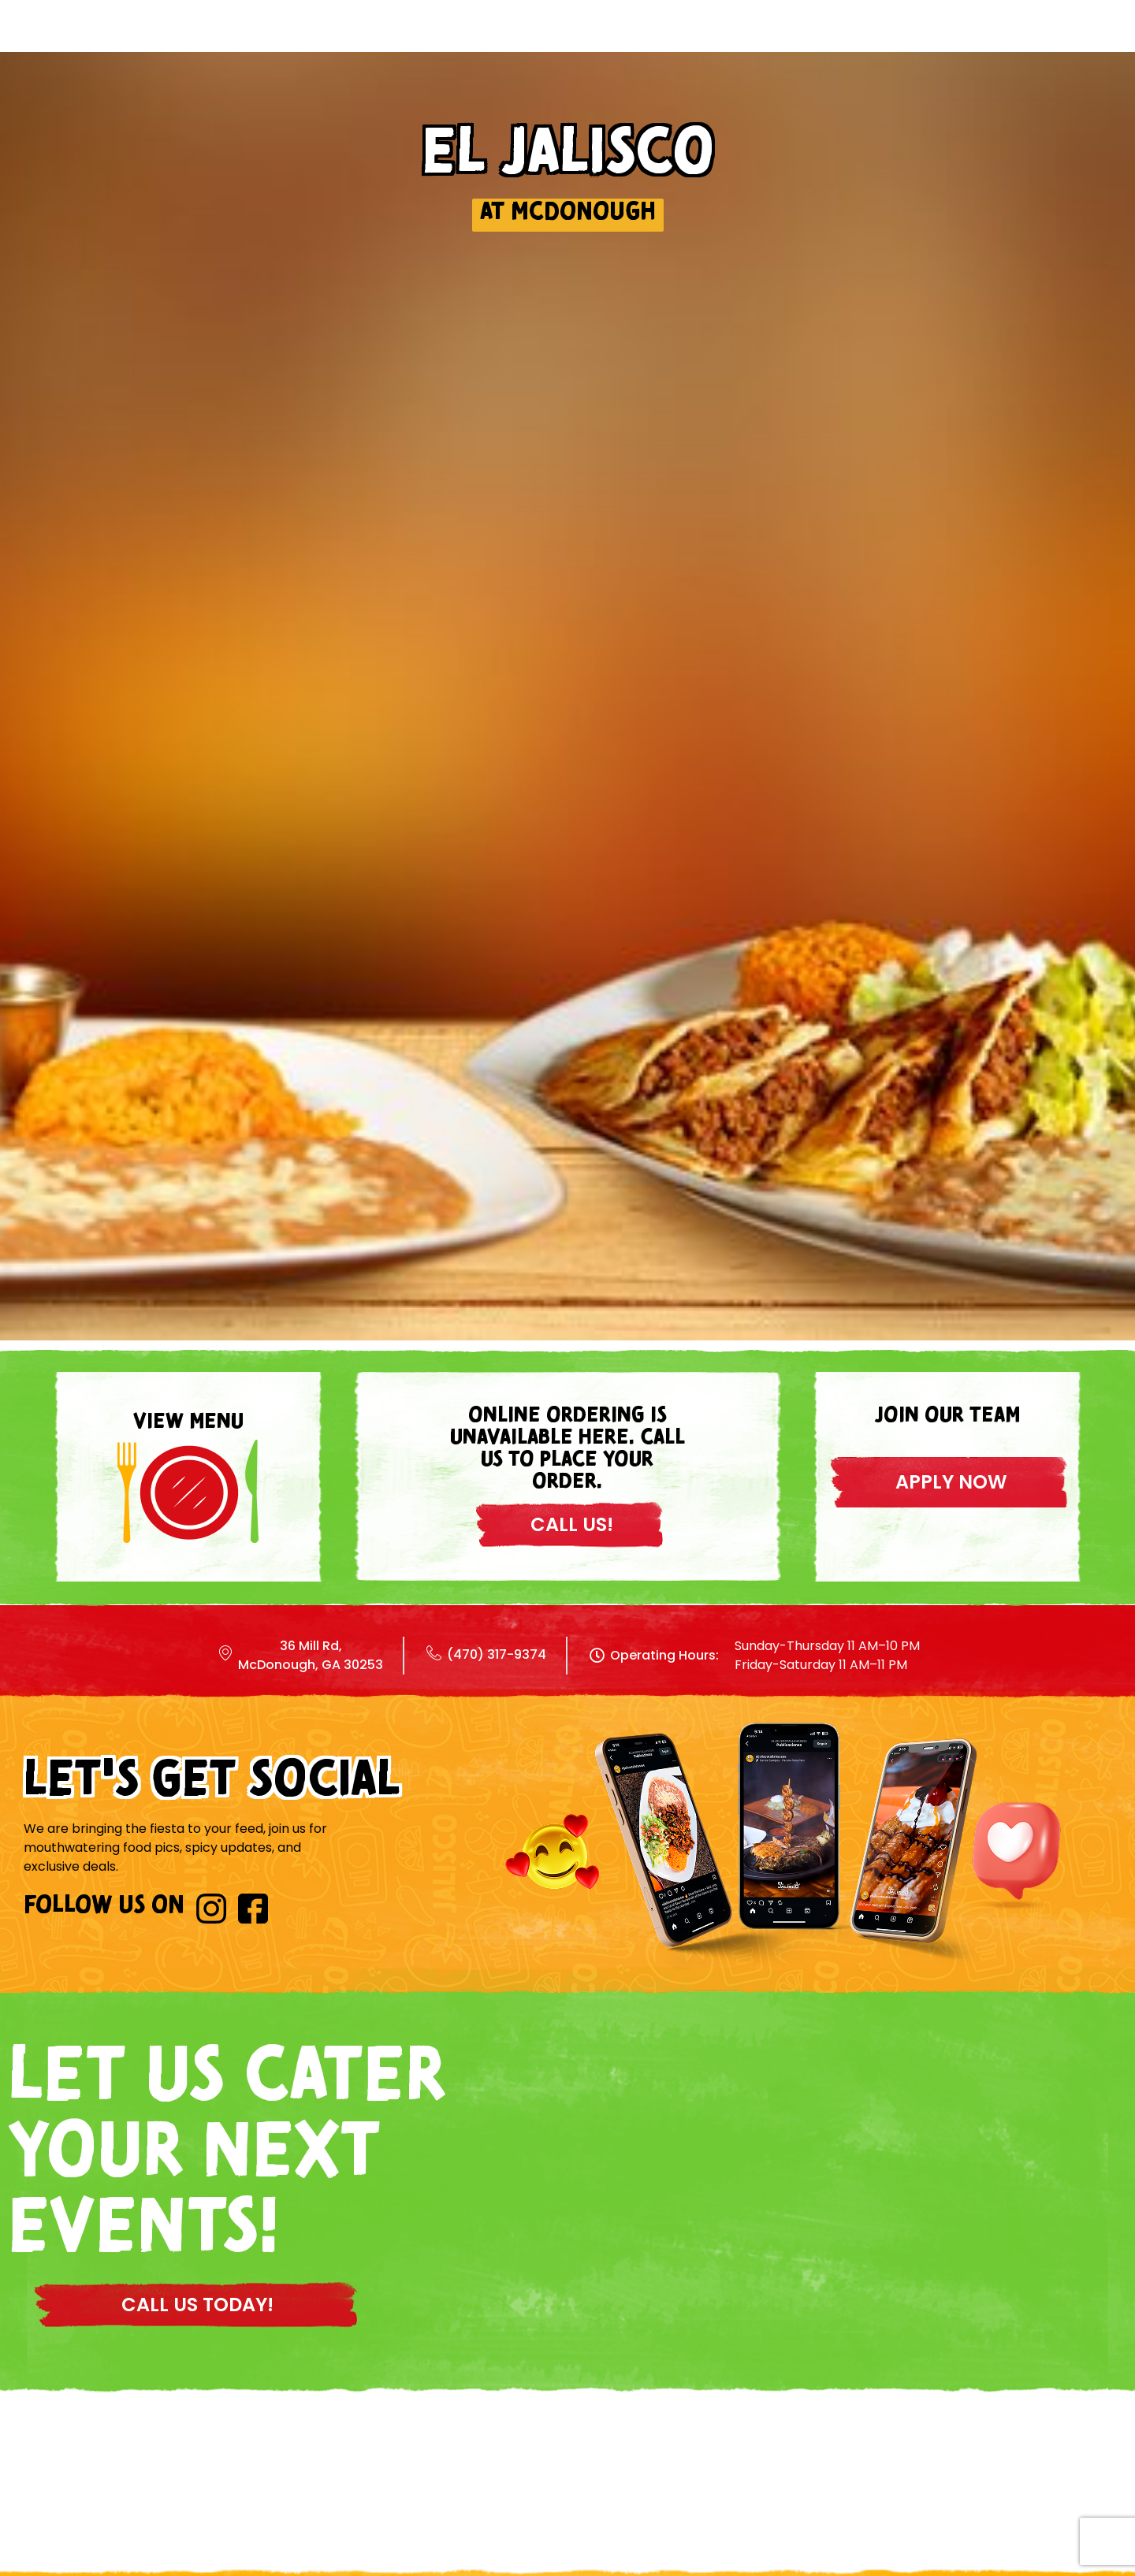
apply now (951, 1482)
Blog (869, 42)
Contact (967, 42)
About (780, 42)
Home (478, 42)
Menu (564, 42)
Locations (670, 42)
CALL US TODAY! (197, 2305)
